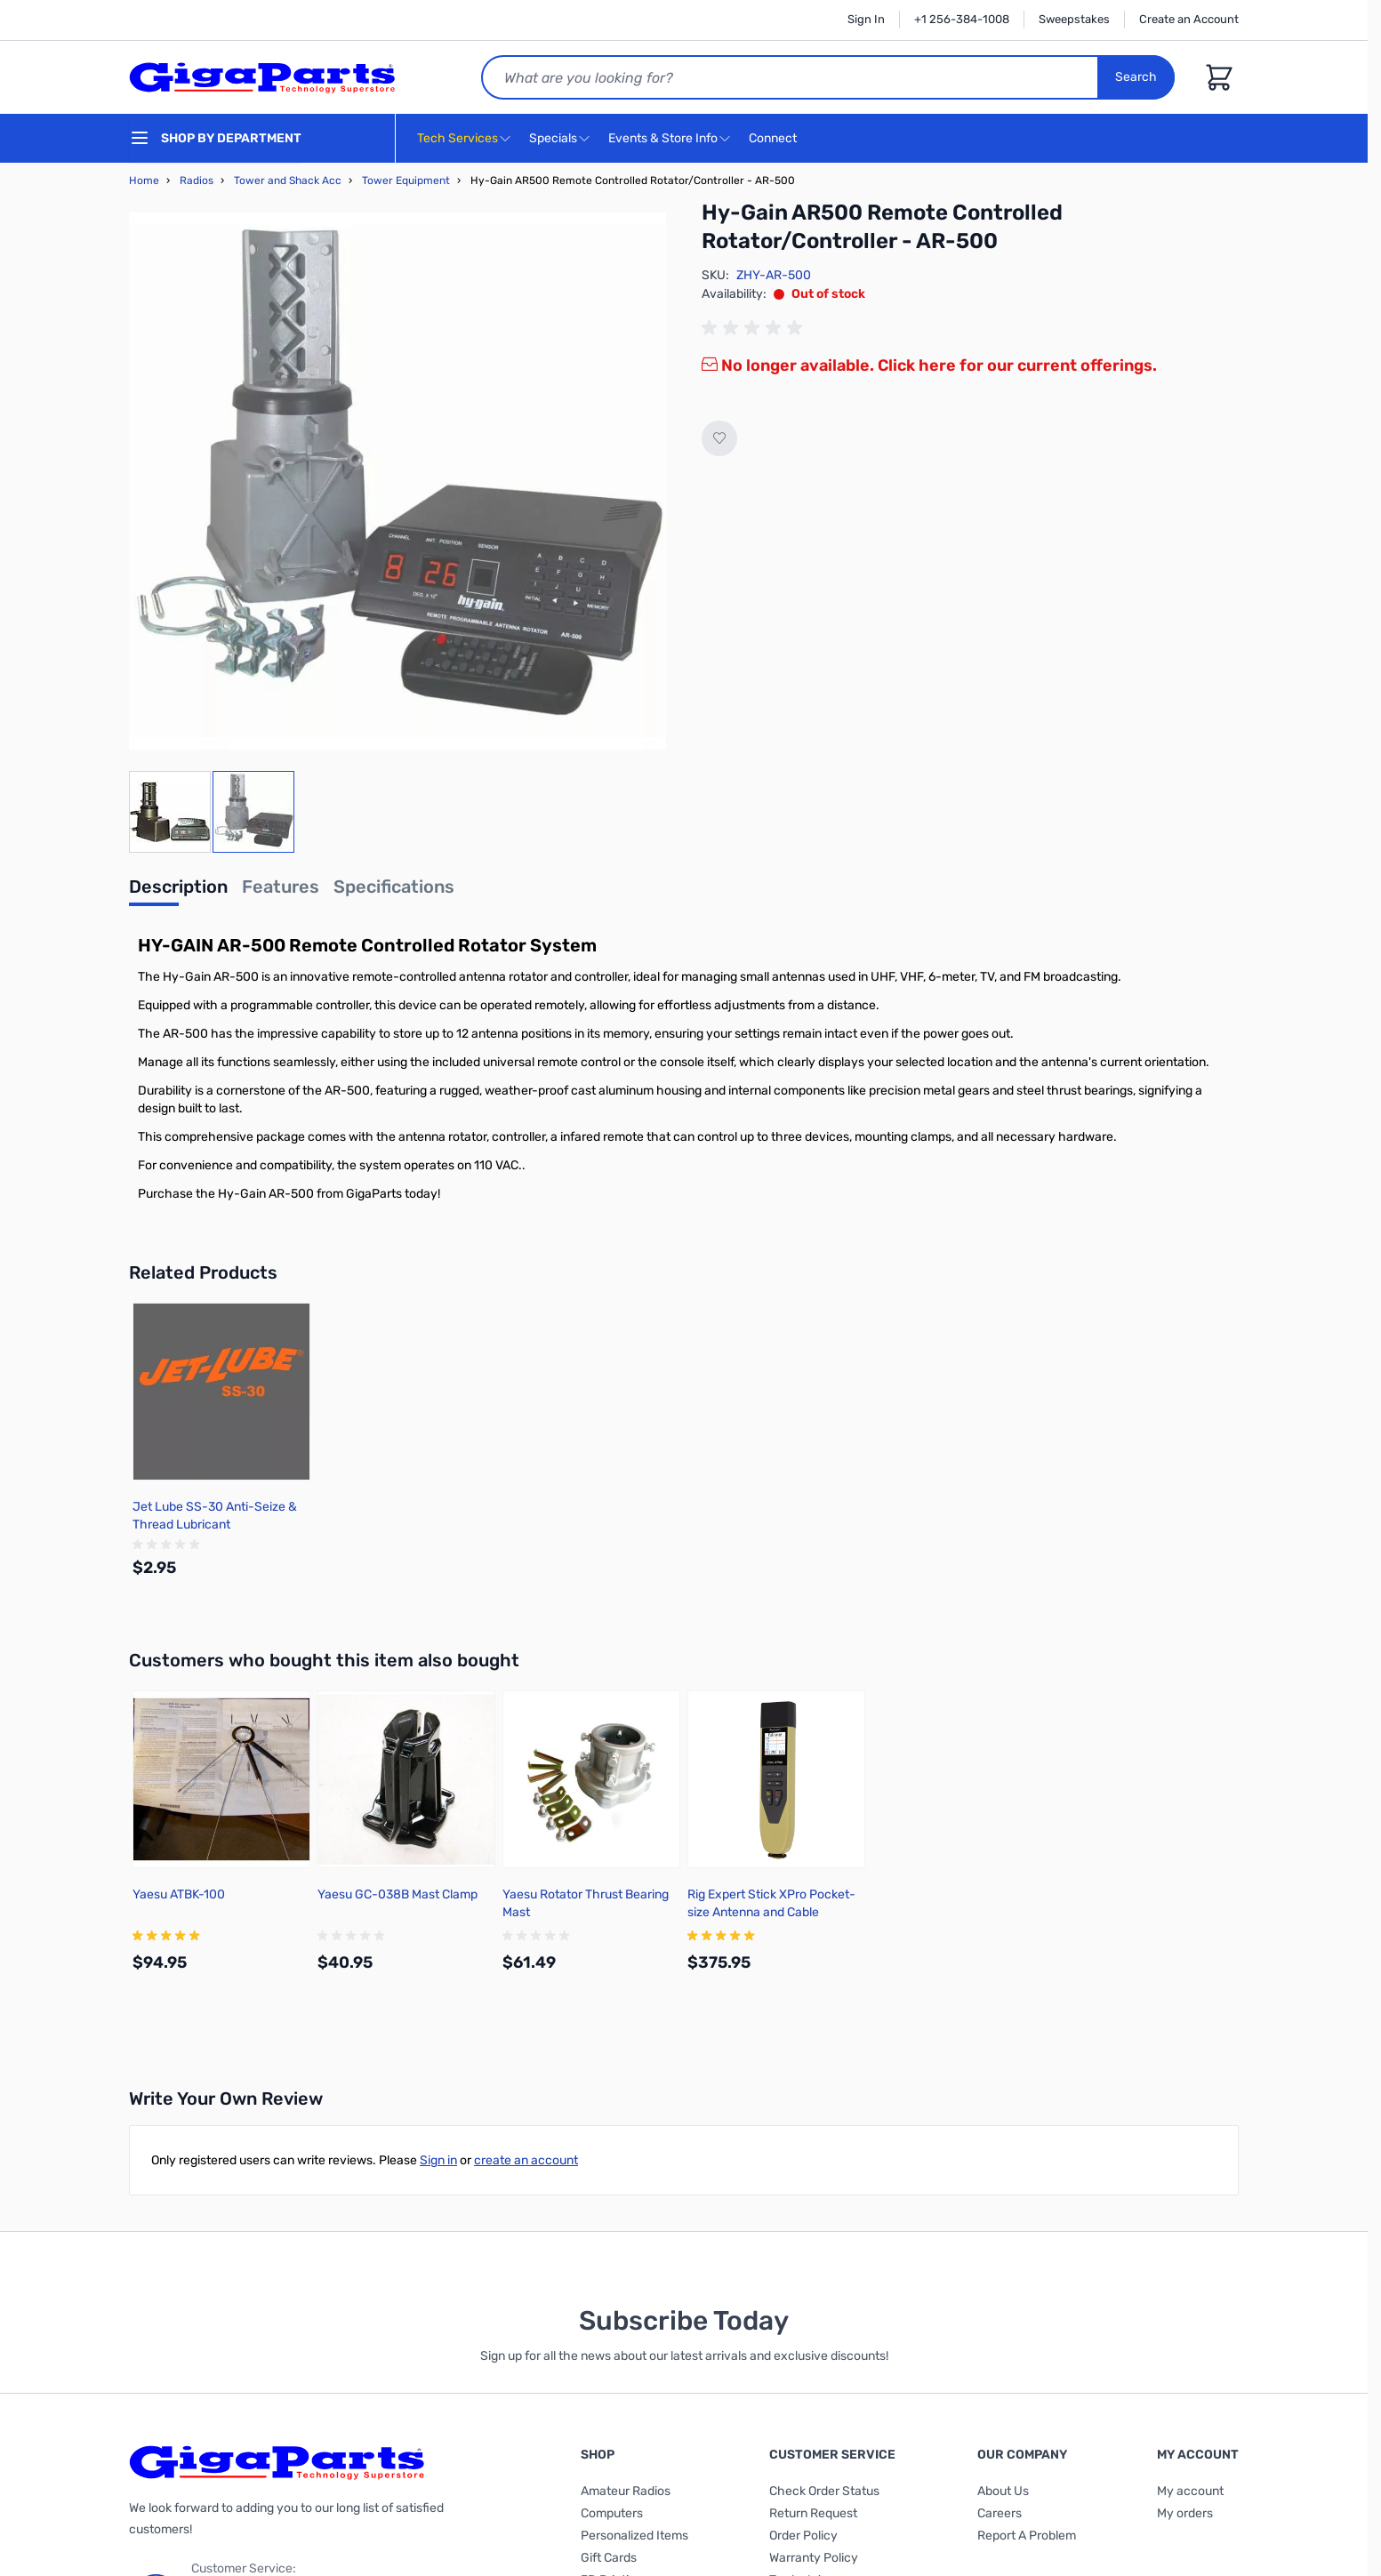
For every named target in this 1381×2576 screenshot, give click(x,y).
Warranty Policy (813, 2557)
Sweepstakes (1074, 19)
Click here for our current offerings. (1017, 365)
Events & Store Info (663, 138)
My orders (1185, 2513)
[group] (755, 328)
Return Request (813, 2513)
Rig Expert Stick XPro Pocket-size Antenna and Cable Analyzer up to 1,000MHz (771, 1912)
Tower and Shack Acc (287, 180)
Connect (775, 139)
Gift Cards (609, 2557)
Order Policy (803, 2535)
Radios (196, 180)
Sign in (438, 2160)
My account (1190, 2491)
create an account (526, 2160)
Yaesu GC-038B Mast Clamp (397, 1894)
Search (1136, 76)
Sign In (866, 19)
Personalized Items (634, 2535)
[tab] (178, 892)
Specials (553, 138)
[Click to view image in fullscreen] (397, 481)
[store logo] (262, 77)
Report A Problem (1026, 2535)
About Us (1003, 2491)
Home (144, 180)
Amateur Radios (625, 2491)
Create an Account (1189, 19)
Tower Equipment (406, 180)
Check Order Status (824, 2491)
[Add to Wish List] (719, 438)
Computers (612, 2513)
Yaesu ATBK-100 (178, 1894)
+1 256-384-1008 (961, 19)
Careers (999, 2513)
